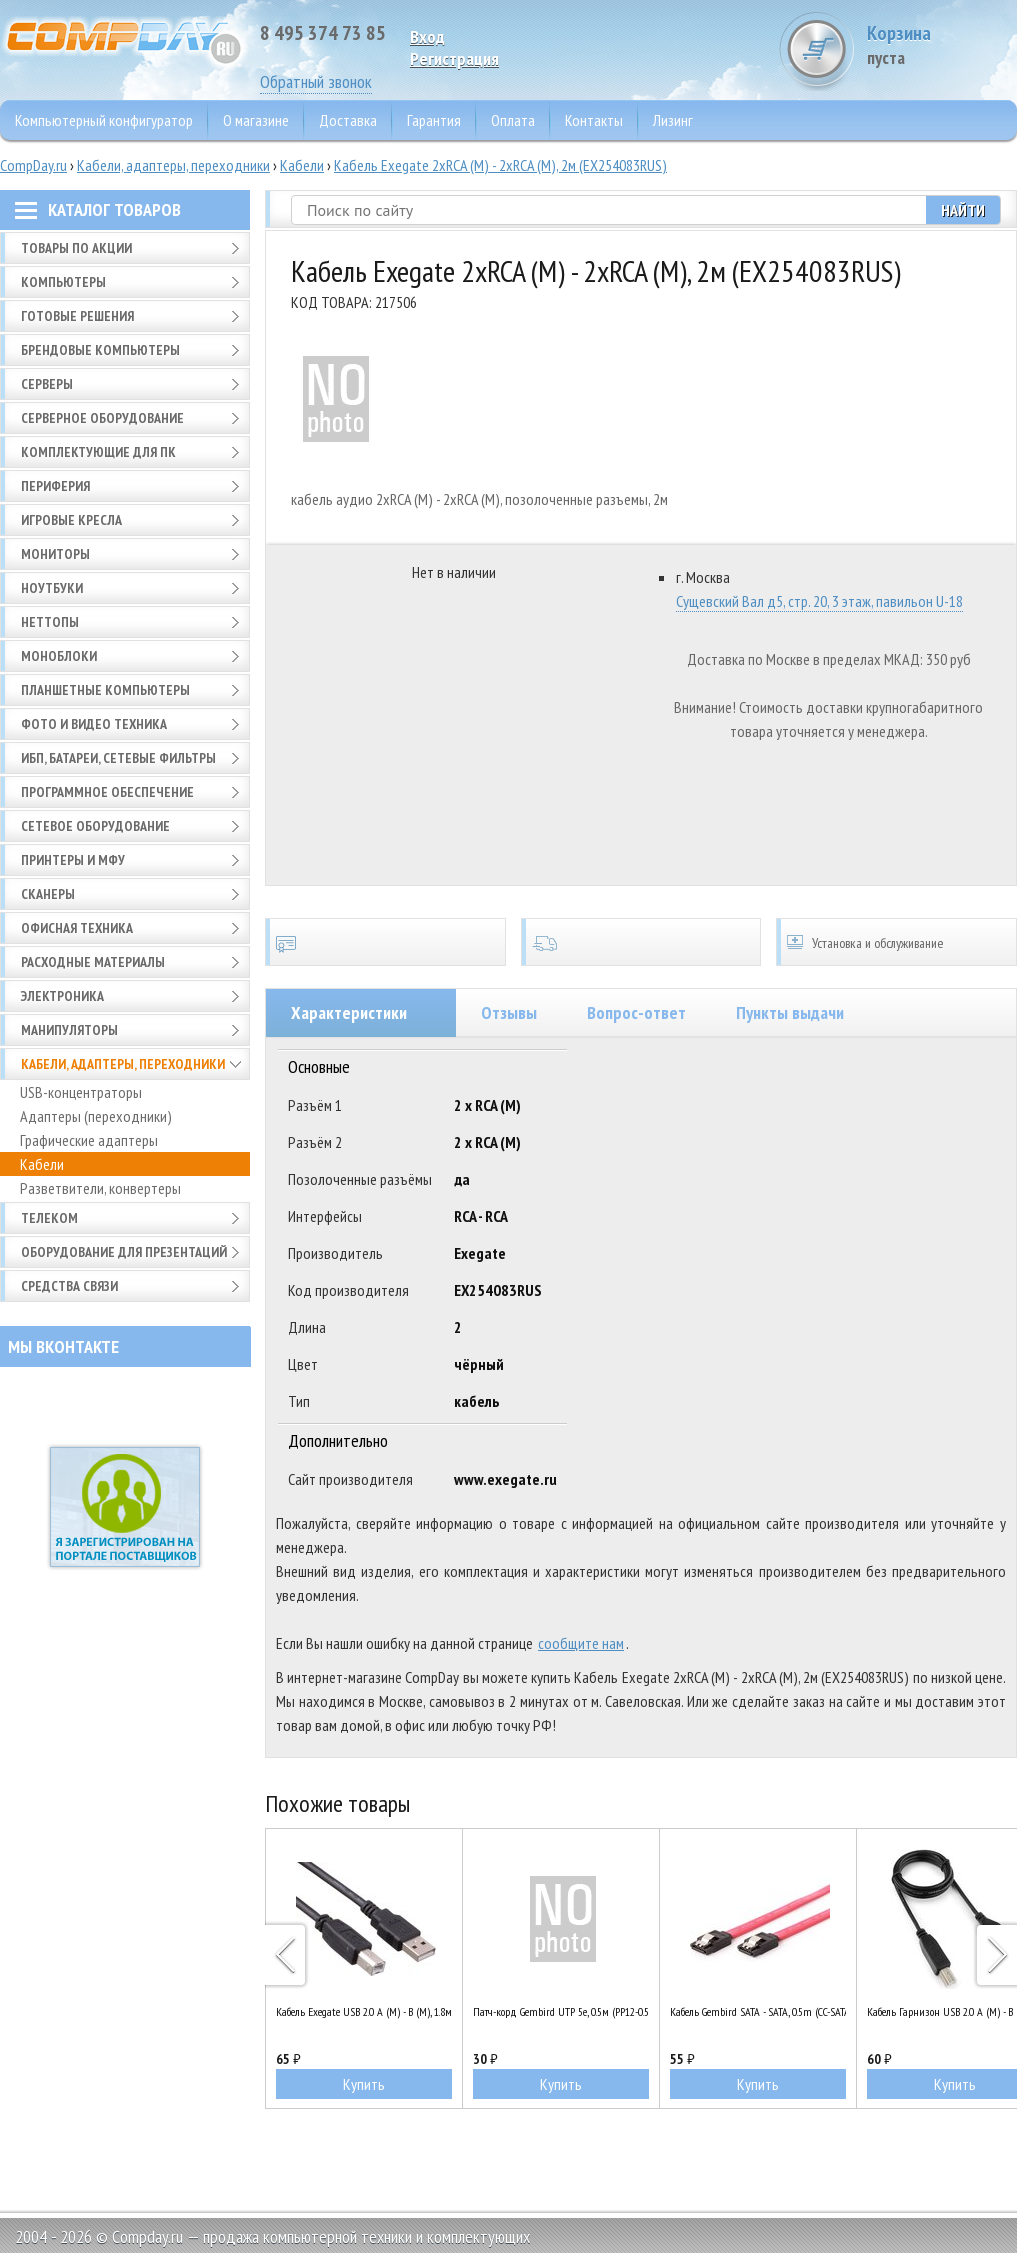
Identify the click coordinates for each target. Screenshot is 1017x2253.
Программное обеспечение (107, 792)
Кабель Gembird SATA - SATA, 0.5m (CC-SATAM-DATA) (758, 2011)
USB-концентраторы (81, 1092)
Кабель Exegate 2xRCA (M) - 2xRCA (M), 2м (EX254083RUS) (500, 165)
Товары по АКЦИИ (76, 248)
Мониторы (55, 554)
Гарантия (434, 120)
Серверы (47, 384)
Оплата (513, 120)
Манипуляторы (69, 1030)
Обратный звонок (316, 81)
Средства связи (69, 1286)
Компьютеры (63, 282)
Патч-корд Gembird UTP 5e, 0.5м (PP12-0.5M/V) (561, 2011)
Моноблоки (59, 656)
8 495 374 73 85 (323, 33)
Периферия (55, 486)
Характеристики (349, 1012)
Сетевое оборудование (95, 826)
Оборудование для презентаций (124, 1252)
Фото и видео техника (94, 724)
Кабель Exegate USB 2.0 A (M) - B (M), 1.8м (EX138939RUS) (364, 2011)
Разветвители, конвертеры (100, 1188)
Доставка (348, 120)
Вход (427, 36)
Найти (963, 210)
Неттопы (50, 622)
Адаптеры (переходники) (96, 1116)
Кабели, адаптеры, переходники (173, 165)
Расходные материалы (93, 962)
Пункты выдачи (790, 1012)
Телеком (49, 1218)
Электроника (62, 996)
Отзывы (509, 1012)
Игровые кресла (71, 520)
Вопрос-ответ (636, 1012)
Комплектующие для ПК (98, 452)
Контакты (594, 120)
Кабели (302, 165)
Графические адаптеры (89, 1140)
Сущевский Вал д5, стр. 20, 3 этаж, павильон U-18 (819, 601)
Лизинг (673, 120)
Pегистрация (454, 58)
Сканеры (48, 894)
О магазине (256, 120)
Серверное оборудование (102, 418)
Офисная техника (77, 928)
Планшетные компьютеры (105, 690)
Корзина (942, 44)
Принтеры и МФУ (73, 860)
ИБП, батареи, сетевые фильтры (118, 758)
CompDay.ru (33, 165)
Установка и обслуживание (896, 942)
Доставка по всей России (641, 942)
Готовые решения (77, 316)
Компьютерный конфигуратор (104, 120)
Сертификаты (385, 942)
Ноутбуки (52, 588)
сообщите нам (581, 1643)
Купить (364, 2084)
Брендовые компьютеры (100, 350)
